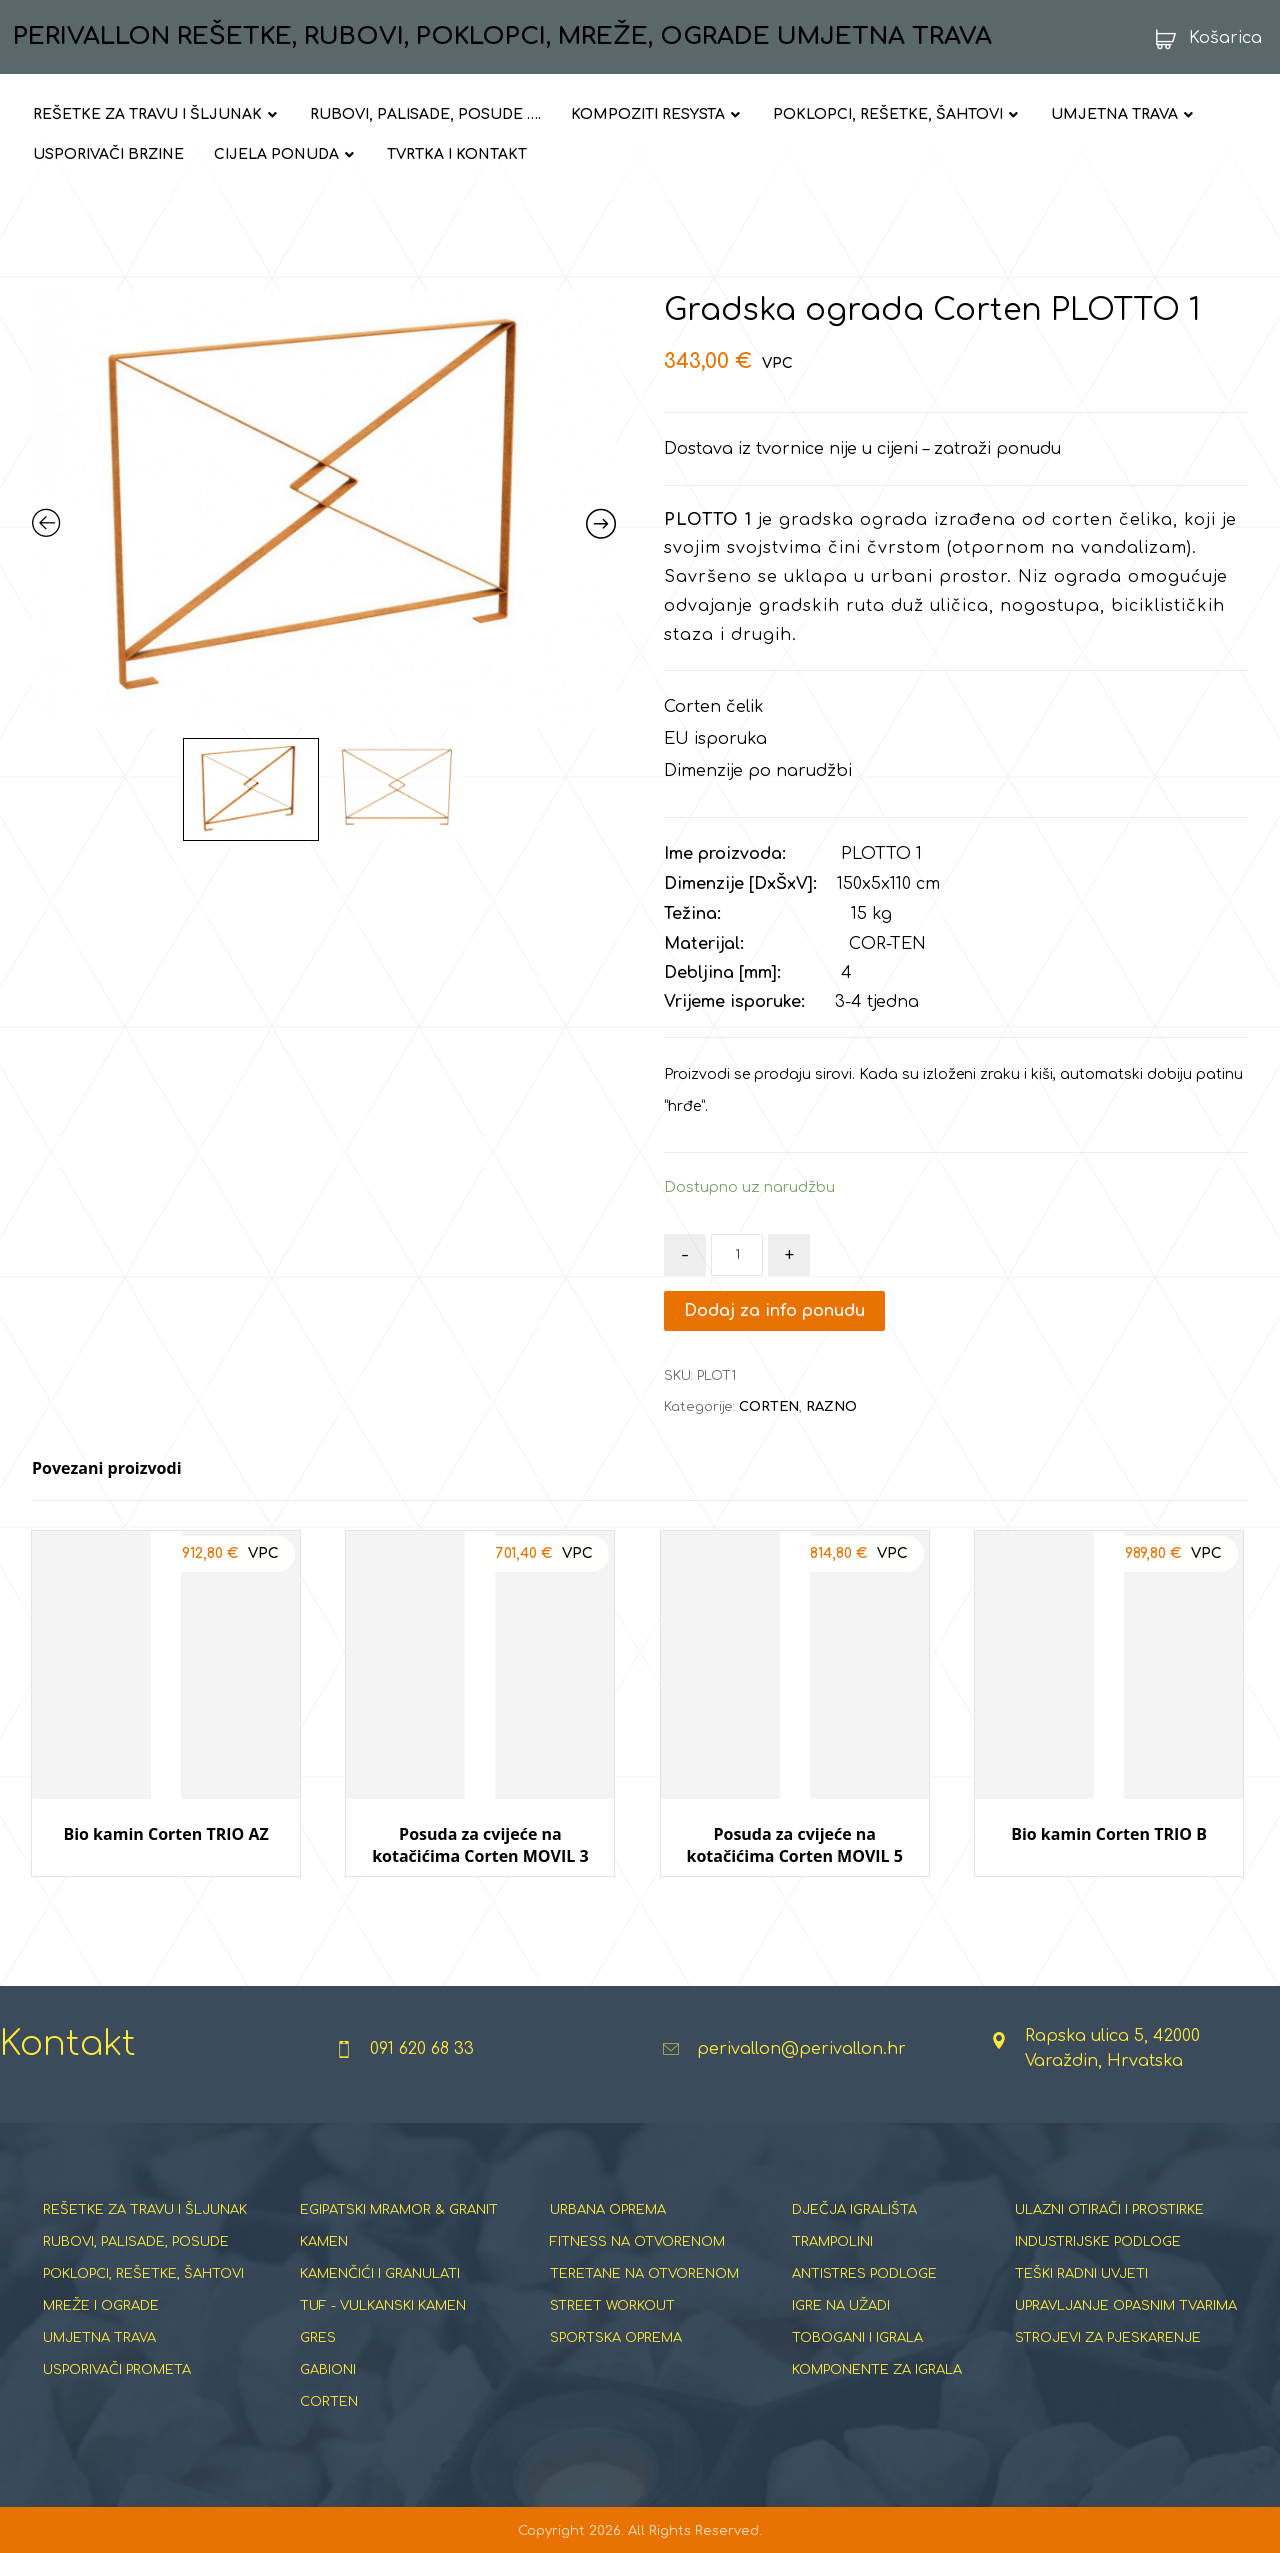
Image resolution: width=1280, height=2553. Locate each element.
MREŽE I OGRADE (101, 2306)
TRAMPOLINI (832, 2242)
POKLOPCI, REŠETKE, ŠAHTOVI (143, 2274)
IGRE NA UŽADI (841, 2306)
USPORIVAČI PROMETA (117, 2370)
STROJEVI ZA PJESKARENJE (1108, 2338)
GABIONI (328, 2370)
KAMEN (324, 2242)
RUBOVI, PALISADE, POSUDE (136, 2242)
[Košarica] (1202, 38)
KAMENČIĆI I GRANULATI (380, 2274)
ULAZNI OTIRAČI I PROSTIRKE (1109, 2210)
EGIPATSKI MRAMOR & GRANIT (399, 2210)
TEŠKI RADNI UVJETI (1081, 2274)
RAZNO (831, 1407)
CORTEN (769, 1407)
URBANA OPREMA (608, 2210)
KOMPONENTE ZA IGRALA (877, 2370)
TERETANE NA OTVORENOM (644, 2274)
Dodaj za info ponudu (774, 1311)
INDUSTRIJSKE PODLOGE (1098, 2242)
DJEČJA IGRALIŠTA (854, 2210)
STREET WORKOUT (612, 2306)
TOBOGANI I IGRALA (857, 2338)
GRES (318, 2338)
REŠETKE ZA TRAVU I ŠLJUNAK (145, 2210)
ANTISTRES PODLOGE (864, 2274)
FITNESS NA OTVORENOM (637, 2242)
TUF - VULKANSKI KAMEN (383, 2306)
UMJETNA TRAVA (99, 2338)
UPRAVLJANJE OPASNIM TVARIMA (1126, 2306)
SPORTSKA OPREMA (616, 2338)
